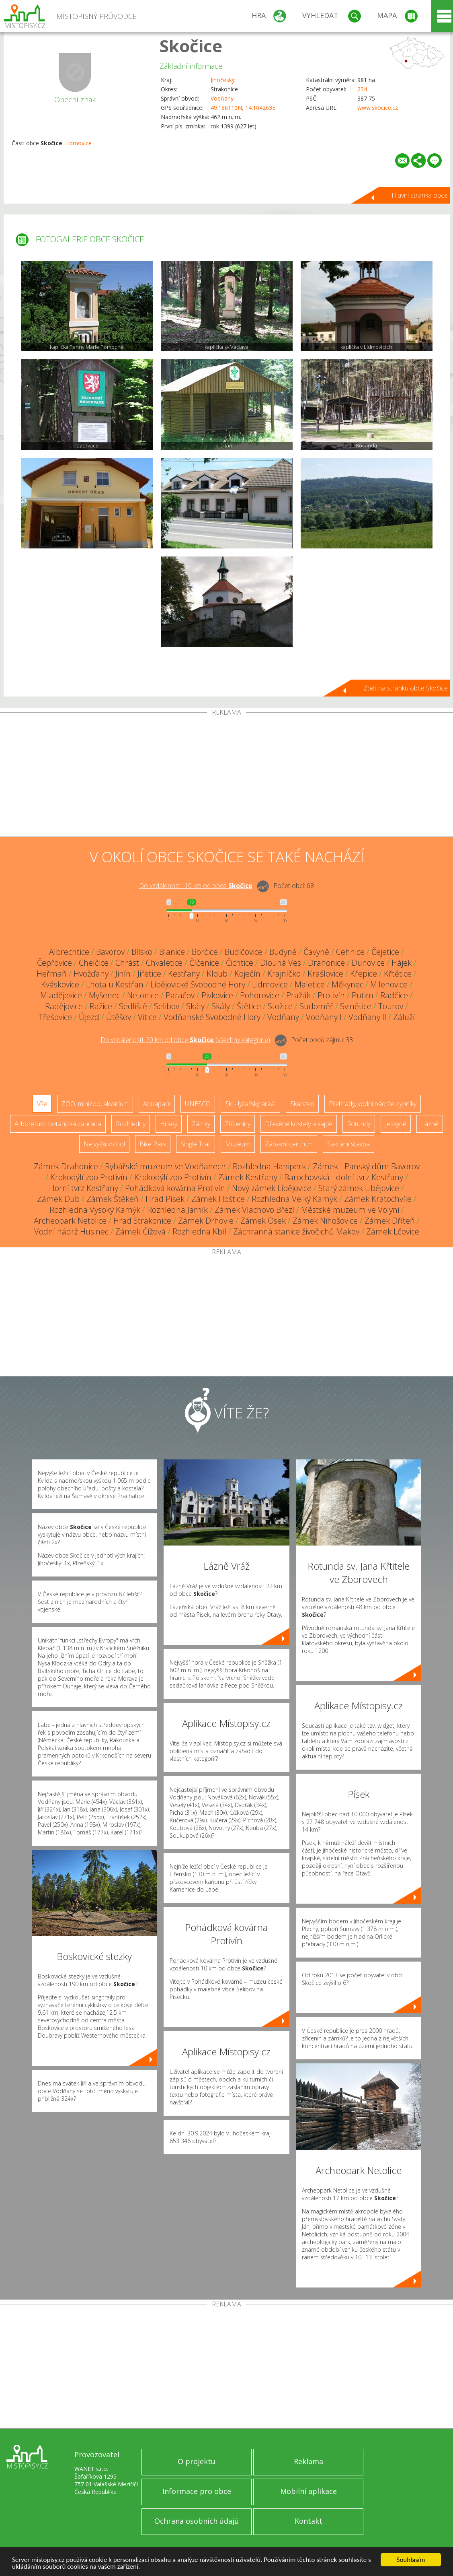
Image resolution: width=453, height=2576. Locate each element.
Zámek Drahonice (66, 1166)
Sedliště (133, 1006)
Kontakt (308, 2521)
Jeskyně (395, 1123)
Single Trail (195, 1144)
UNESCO (198, 1103)
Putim (362, 995)
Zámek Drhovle (206, 1220)
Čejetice (385, 951)
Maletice (310, 984)
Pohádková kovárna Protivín (175, 1188)
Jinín (123, 973)
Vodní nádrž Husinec (71, 1231)
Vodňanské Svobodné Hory (212, 1017)
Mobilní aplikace (308, 2491)
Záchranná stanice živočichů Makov (296, 1231)
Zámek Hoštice (218, 1198)
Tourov (390, 1006)
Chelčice (94, 962)
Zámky (201, 1123)
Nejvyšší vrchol (104, 1144)
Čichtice (239, 962)
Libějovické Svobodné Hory (197, 984)
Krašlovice (325, 973)
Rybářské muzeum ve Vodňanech (165, 1166)
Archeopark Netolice (70, 1220)
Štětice (249, 1006)
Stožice (280, 1006)
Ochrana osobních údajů (196, 2521)
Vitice (147, 1017)
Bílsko (141, 951)
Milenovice (389, 984)
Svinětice (355, 1006)
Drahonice (326, 962)
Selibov (166, 1006)
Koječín (247, 973)
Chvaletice (164, 962)
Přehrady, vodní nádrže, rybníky (372, 1103)
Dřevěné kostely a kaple (298, 1123)
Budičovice (243, 951)
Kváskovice (60, 984)
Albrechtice (69, 951)
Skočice (191, 45)
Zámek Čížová (140, 1231)
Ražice (101, 1006)
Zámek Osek (263, 1220)
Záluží (404, 1017)
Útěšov (118, 1017)
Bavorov (110, 951)
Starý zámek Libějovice (358, 1188)
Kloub (217, 973)
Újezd (89, 1017)
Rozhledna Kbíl (199, 1231)
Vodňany (222, 98)
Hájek (402, 962)
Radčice (394, 995)
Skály (195, 1006)
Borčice (205, 951)
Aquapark (156, 1103)
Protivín (331, 995)
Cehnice (350, 951)
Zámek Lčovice (392, 1231)
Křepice (363, 973)
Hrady (168, 1123)
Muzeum (237, 1144)
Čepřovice (54, 962)
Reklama (308, 2461)
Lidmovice (78, 143)
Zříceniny (237, 1123)
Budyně (283, 951)
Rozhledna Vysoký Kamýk (94, 1209)
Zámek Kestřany (247, 1177)
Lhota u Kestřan (114, 984)
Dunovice (368, 962)
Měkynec (347, 984)
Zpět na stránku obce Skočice (405, 688)
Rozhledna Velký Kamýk (294, 1198)
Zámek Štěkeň (112, 1198)
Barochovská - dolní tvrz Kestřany (343, 1177)
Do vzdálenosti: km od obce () (185, 1039)
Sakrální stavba (348, 1144)
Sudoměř (316, 1006)
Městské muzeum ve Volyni (350, 1209)
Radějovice (64, 1006)
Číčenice (204, 962)
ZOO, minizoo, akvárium (95, 1103)
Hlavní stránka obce (420, 195)
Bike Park (152, 1144)
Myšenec (104, 995)
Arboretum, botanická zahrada (57, 1123)
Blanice (172, 951)
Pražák (298, 995)
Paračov (180, 995)
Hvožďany (91, 973)
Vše (42, 1103)
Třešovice (55, 1017)
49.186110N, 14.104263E (243, 107)
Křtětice (398, 973)
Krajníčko (284, 973)
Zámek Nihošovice (325, 1220)
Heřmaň (52, 973)
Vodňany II (367, 1017)
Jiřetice (149, 973)
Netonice (143, 995)
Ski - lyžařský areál (250, 1103)
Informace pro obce (196, 2491)
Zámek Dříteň (390, 1220)
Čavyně (316, 951)
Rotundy (359, 1123)
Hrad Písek (165, 1198)
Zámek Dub (58, 1198)
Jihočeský (223, 80)
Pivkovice (217, 995)
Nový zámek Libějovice (272, 1188)
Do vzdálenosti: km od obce (195, 885)
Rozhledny (131, 1123)
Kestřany (184, 973)
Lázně (430, 1123)
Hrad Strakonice (142, 1220)
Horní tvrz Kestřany (83, 1188)
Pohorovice (259, 995)
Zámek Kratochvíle (378, 1198)
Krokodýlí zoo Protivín (88, 1177)
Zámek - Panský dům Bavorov (366, 1166)
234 (362, 89)
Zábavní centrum (289, 1144)
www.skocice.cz (377, 107)
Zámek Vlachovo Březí (254, 1209)
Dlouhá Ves (280, 962)
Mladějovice (61, 995)
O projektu (196, 2461)
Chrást (127, 962)
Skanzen (302, 1103)
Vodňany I (324, 1017)
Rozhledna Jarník (177, 1209)
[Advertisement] (226, 776)
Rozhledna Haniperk (269, 1166)
